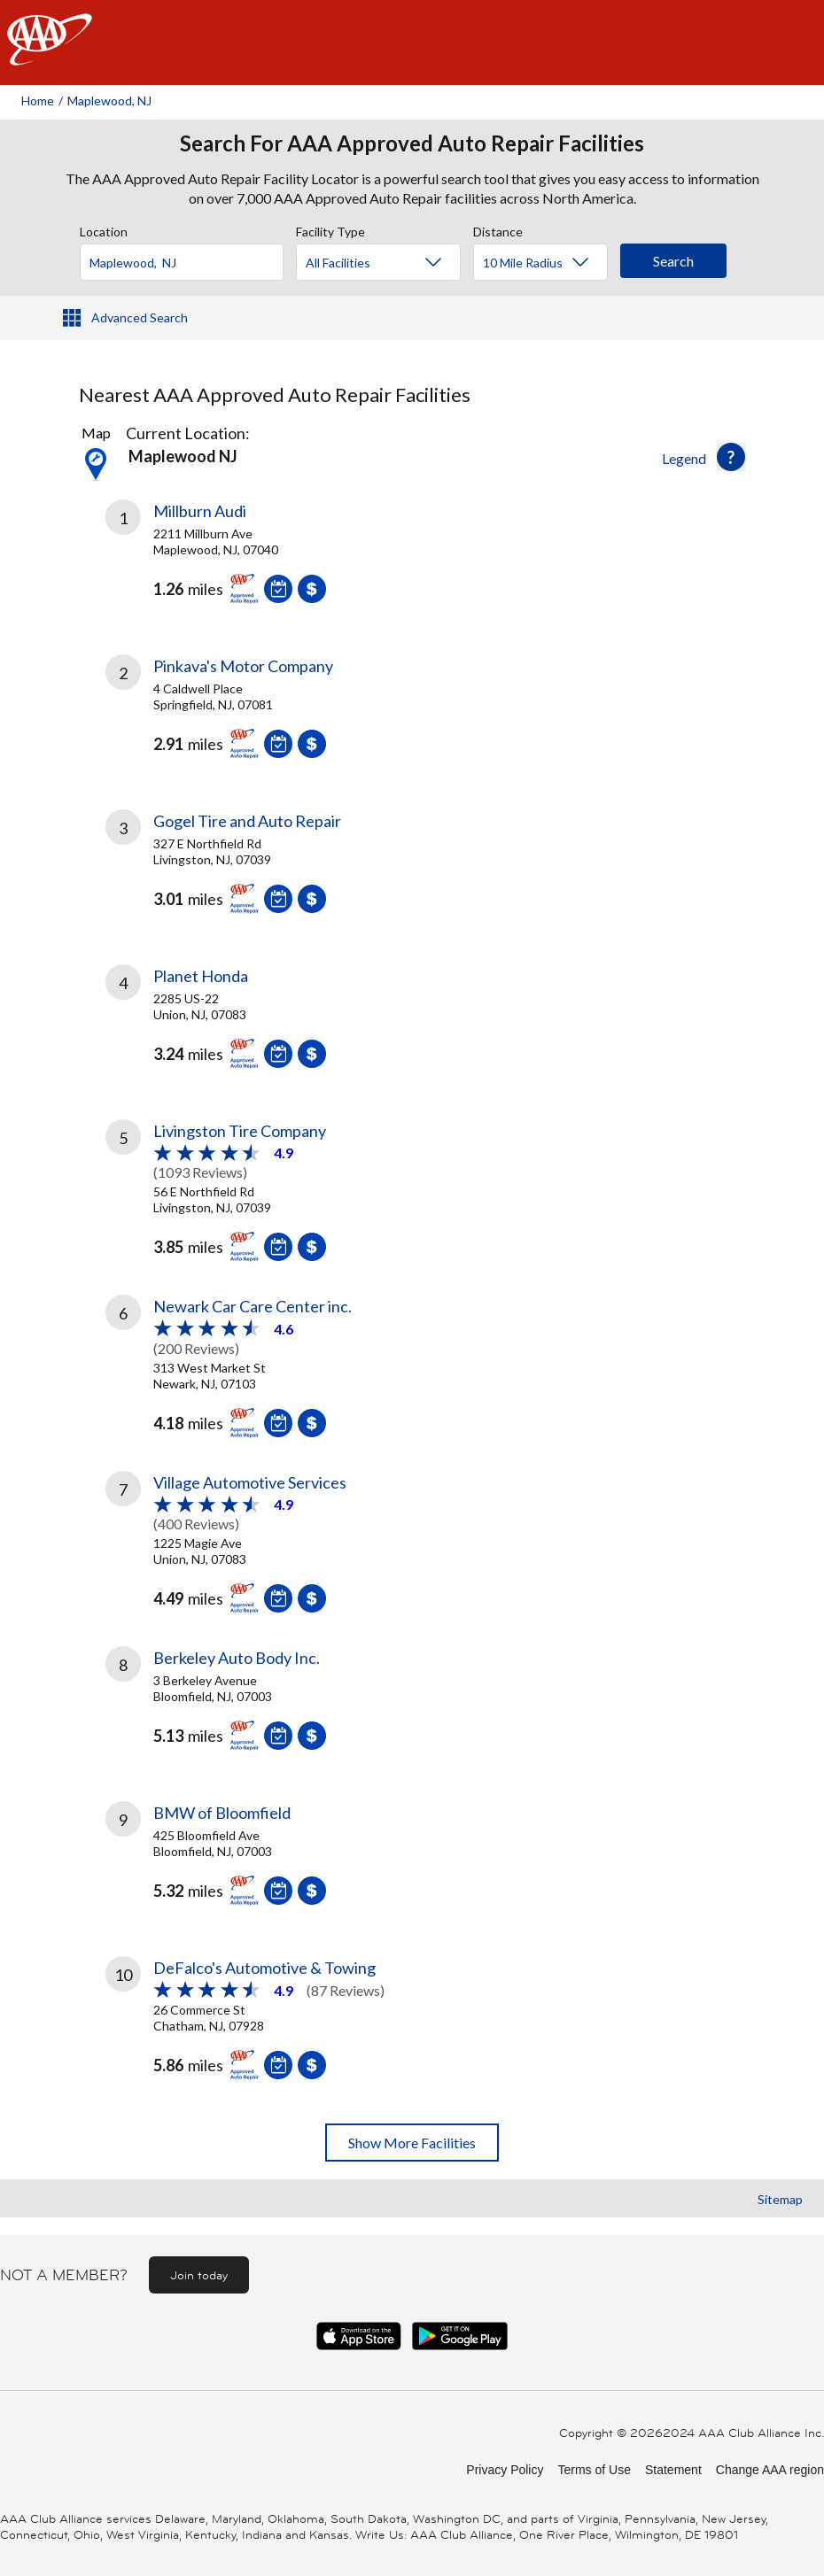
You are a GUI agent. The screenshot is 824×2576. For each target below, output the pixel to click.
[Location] (182, 262)
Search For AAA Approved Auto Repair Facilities (412, 143)
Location (104, 229)
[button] (731, 457)
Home (37, 100)
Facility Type (330, 229)
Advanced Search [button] (139, 317)
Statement (673, 2470)
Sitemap (780, 2199)
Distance (498, 229)
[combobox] (188, 257)
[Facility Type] (392, 263)
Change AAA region (770, 2470)
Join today (199, 2275)
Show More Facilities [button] (412, 2142)
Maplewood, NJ (109, 100)
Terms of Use (593, 2470)
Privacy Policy (504, 2470)
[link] (258, 564)
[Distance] (547, 263)
